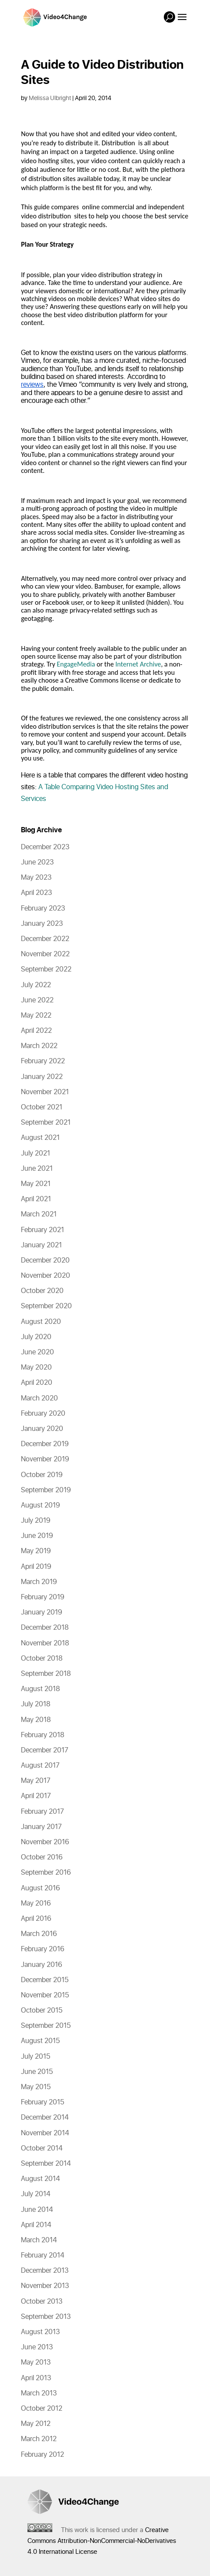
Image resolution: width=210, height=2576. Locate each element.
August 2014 (40, 2179)
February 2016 (42, 1949)
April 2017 (36, 1796)
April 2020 (36, 1382)
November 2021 (45, 1092)
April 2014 (36, 2225)
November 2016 (45, 1842)
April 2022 (36, 1030)
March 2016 (39, 1934)
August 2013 (40, 2332)
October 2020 (42, 1291)
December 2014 (45, 2117)
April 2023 (36, 893)
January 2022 (42, 1077)
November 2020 (45, 1275)
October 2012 (41, 2408)
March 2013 (39, 2393)
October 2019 (42, 1475)
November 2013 (45, 2286)
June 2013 (37, 2347)
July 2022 (36, 985)
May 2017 (36, 1780)
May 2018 (36, 1720)
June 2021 (37, 1168)
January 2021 (41, 1245)
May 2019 (36, 1551)
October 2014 (42, 2148)
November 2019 (45, 1459)
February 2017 (42, 1811)
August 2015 (40, 2041)
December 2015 (44, 1980)
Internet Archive (138, 664)
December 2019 (45, 1444)
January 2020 (42, 1429)
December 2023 (45, 847)
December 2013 (44, 2270)
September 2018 (46, 1673)
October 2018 (42, 1658)
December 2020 (45, 1260)
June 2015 (37, 2072)
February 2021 (42, 1230)
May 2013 (36, 2362)
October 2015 (41, 2010)
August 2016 (40, 1888)
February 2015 (42, 2102)
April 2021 (36, 1199)
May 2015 (36, 2087)
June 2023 (37, 862)
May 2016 (36, 1903)
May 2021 (36, 1184)
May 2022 (36, 1015)
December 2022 (45, 939)
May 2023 (36, 877)
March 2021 (39, 1214)
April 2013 (36, 2378)
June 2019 (37, 1536)
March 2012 (39, 2439)
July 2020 (36, 1337)
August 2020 (41, 1321)
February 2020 (43, 1413)
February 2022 (43, 1061)
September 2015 (46, 2025)
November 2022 (45, 954)
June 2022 (37, 1000)
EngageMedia (76, 664)
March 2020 (39, 1398)
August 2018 (40, 1689)
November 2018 (45, 1643)
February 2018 (42, 1735)
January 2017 (41, 1827)
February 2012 (42, 2454)
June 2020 (37, 1352)
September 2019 (46, 1490)
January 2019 (41, 1612)
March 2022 (39, 1046)
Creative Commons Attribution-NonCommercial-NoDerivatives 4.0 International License (101, 2541)
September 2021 (46, 1122)
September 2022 (46, 969)
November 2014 (45, 2133)
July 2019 (36, 1520)
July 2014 (36, 2194)
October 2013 (41, 2301)
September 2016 (46, 1872)
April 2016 (36, 1918)
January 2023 (42, 923)
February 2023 (43, 908)
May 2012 (36, 2424)
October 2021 (41, 1107)
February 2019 (42, 1597)
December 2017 (44, 1750)
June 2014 (37, 2209)
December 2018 (45, 1627)
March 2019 (39, 1582)
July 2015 (35, 2056)
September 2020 (46, 1306)
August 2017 (40, 1765)
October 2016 (42, 1857)
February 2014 (42, 2255)
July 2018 (36, 1704)
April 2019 (36, 1566)
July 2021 (35, 1153)
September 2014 (46, 2163)
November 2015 (45, 1995)
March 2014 (39, 2240)
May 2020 (36, 1367)
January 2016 (41, 1965)
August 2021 (40, 1137)
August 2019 (40, 1505)
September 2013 (46, 2316)
